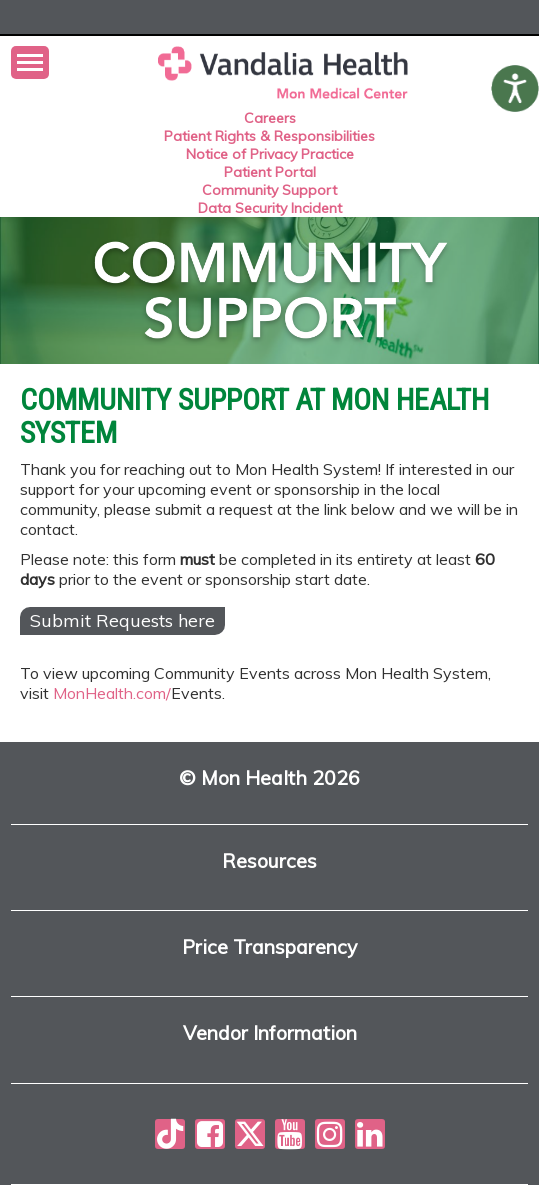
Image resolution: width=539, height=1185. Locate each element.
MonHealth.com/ (112, 693)
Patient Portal (270, 172)
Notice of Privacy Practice (270, 154)
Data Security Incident (270, 208)
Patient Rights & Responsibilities (269, 136)
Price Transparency (269, 947)
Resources (269, 861)
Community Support (269, 190)
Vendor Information (270, 1033)
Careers (270, 118)
